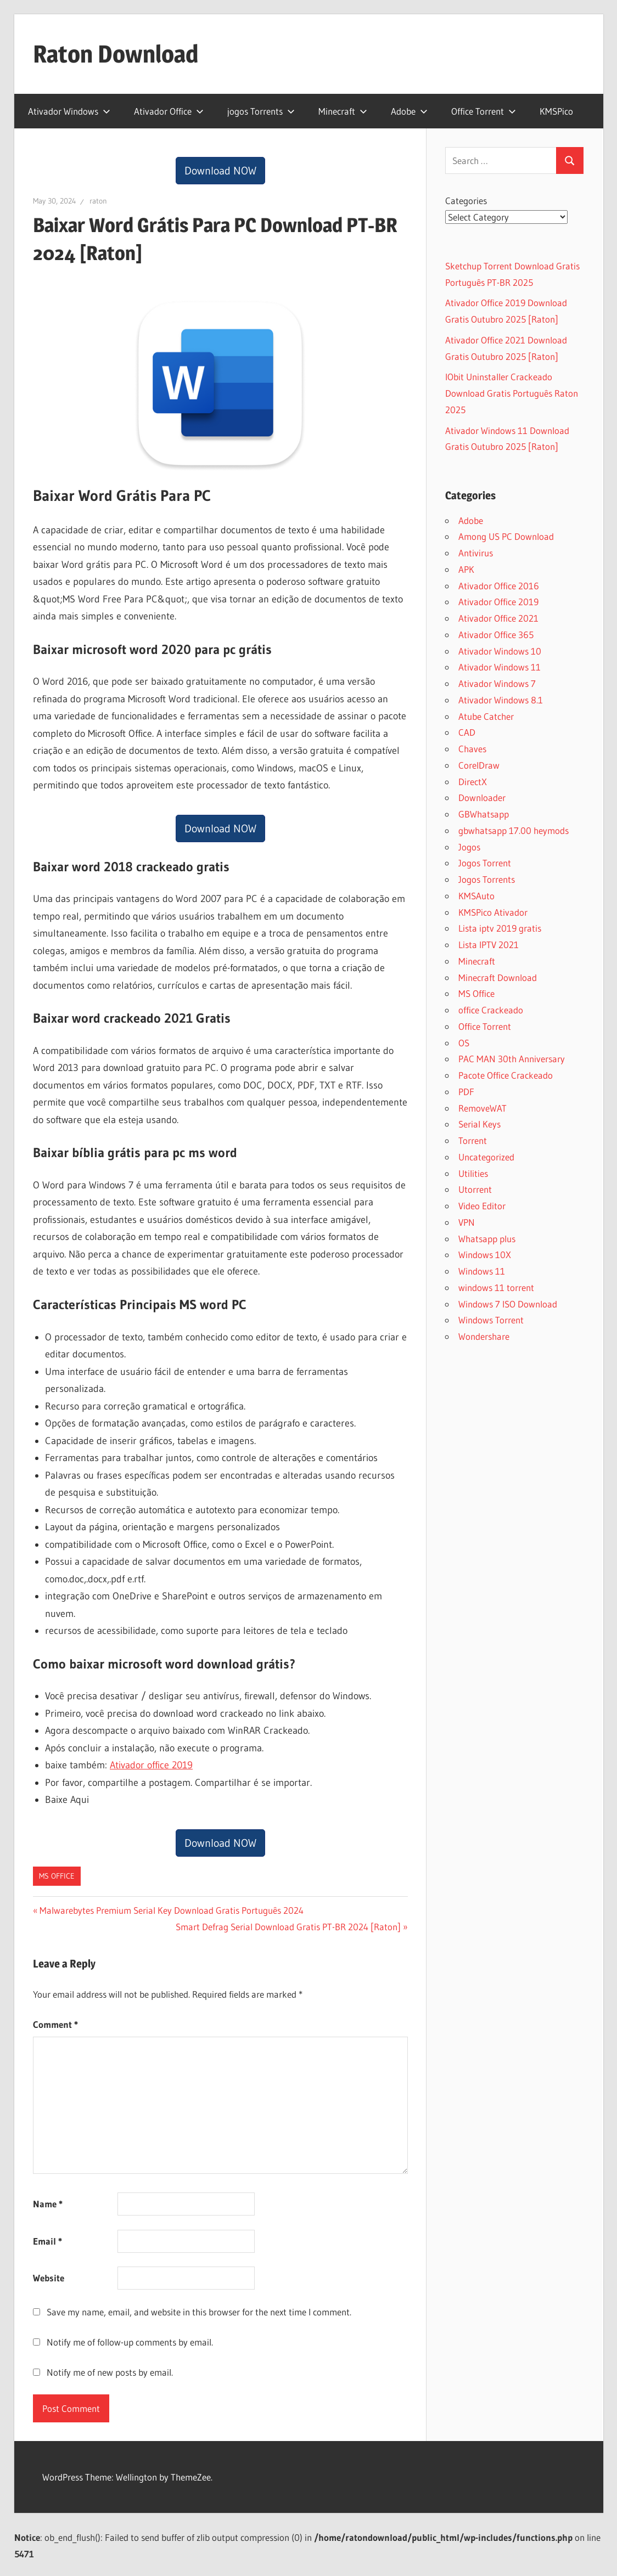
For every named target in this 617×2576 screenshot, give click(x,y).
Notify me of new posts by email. (110, 2372)
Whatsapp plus (486, 1238)
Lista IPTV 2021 (488, 944)
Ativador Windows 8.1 (500, 700)
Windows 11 (481, 1271)
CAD (466, 732)
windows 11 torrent (496, 1287)
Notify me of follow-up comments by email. (130, 2342)
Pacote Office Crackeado (505, 1075)
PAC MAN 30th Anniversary (511, 1058)
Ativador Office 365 (496, 634)
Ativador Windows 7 (497, 683)
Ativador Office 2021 (498, 618)
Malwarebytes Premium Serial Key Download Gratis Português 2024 (171, 1910)
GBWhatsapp (483, 814)
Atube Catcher (486, 716)
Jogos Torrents (486, 879)
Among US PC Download (506, 536)
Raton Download (115, 54)
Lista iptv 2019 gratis (499, 928)
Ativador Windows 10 (499, 651)
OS (463, 1043)
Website (48, 2278)
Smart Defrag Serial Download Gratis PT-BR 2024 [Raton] (288, 1926)
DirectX (472, 781)
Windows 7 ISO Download (507, 1304)
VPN (466, 1222)
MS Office (57, 1876)
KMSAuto (476, 895)
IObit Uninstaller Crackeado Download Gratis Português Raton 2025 (511, 393)
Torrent (472, 1140)
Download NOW (220, 170)
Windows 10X (484, 1254)
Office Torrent (483, 111)
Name (48, 2203)
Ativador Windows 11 (499, 667)
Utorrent (475, 1189)
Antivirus (475, 553)
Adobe (409, 111)
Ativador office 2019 (151, 1765)
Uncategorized (486, 1157)
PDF (466, 1091)
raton (98, 201)
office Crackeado (490, 1010)
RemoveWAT (482, 1108)
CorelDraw (479, 765)
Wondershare (483, 1336)
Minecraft (342, 111)
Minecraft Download (497, 977)
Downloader (482, 797)
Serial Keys (479, 1124)
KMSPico (556, 111)
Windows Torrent (491, 1320)
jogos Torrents (261, 111)
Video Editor (482, 1205)
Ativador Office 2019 (498, 601)
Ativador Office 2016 (498, 585)
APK (466, 569)
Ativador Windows (69, 111)
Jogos (469, 847)
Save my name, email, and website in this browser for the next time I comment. (199, 2312)
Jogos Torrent (484, 863)
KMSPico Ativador (493, 912)
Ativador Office (169, 111)
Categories (466, 200)
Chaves (472, 748)
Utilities (473, 1173)
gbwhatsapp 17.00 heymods (513, 830)
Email (47, 2241)
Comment (55, 2024)
